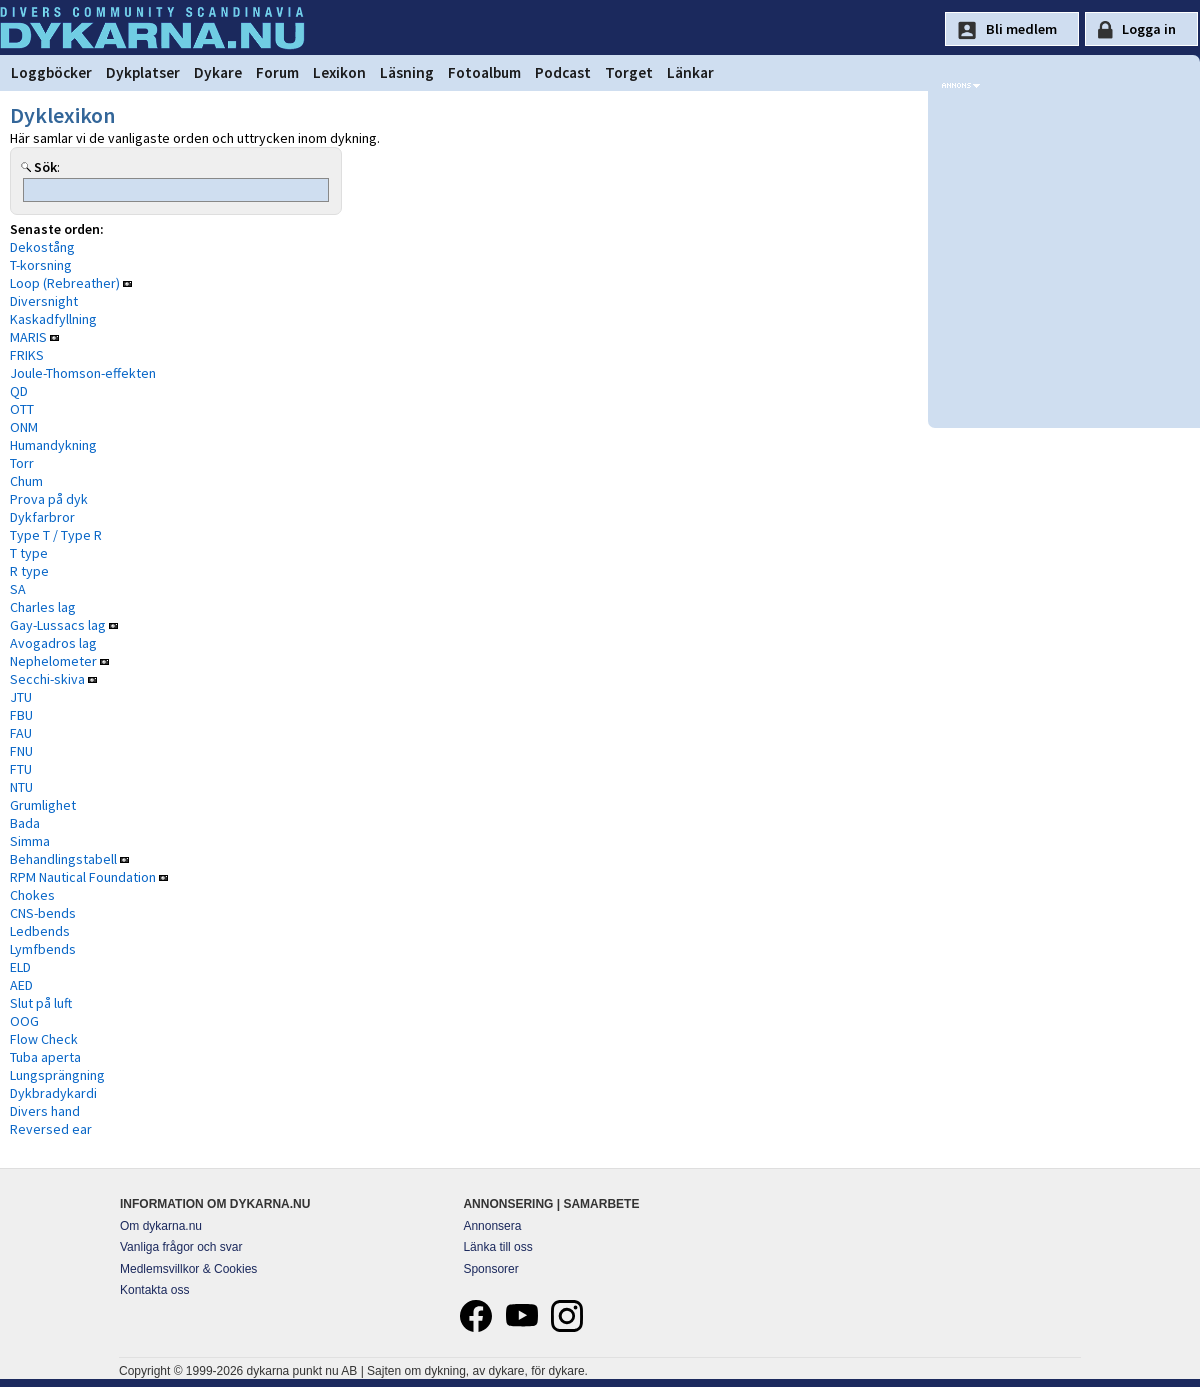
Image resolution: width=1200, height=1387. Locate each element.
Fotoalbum (484, 72)
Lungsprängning (57, 1075)
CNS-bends (43, 913)
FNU (21, 751)
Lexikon (339, 72)
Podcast (563, 72)
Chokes (32, 895)
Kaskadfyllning (53, 319)
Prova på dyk (49, 499)
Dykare (218, 72)
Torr (22, 463)
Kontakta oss (154, 1290)
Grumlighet (43, 805)
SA (18, 589)
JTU (21, 697)
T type (29, 553)
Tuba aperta (45, 1057)
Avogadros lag (53, 643)
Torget (629, 72)
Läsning (407, 72)
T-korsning (41, 265)
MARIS (28, 337)
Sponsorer (490, 1269)
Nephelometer (53, 661)
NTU (21, 787)
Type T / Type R (56, 535)
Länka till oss (497, 1247)
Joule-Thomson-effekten (83, 373)
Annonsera (492, 1226)
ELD (20, 967)
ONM (24, 427)
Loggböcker (51, 72)
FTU (21, 769)
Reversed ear (51, 1129)
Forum (277, 72)
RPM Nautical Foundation (83, 877)
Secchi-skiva (47, 679)
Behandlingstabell (63, 859)
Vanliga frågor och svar (181, 1247)
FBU (21, 715)
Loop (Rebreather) (65, 283)
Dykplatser (143, 72)
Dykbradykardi (53, 1093)
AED (21, 985)
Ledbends (40, 931)
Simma (30, 841)
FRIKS (27, 355)
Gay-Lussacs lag (58, 625)
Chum (26, 481)
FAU (21, 733)
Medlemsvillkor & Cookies (188, 1269)
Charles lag (43, 607)
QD (19, 391)
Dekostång (42, 247)
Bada (25, 823)
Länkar (690, 72)
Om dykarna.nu (161, 1226)
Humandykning (53, 445)
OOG (24, 1021)
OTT (22, 409)
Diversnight (44, 301)
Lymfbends (43, 949)
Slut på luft (41, 1003)
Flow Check (44, 1039)
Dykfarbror (42, 517)
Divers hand (45, 1111)
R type (29, 571)
